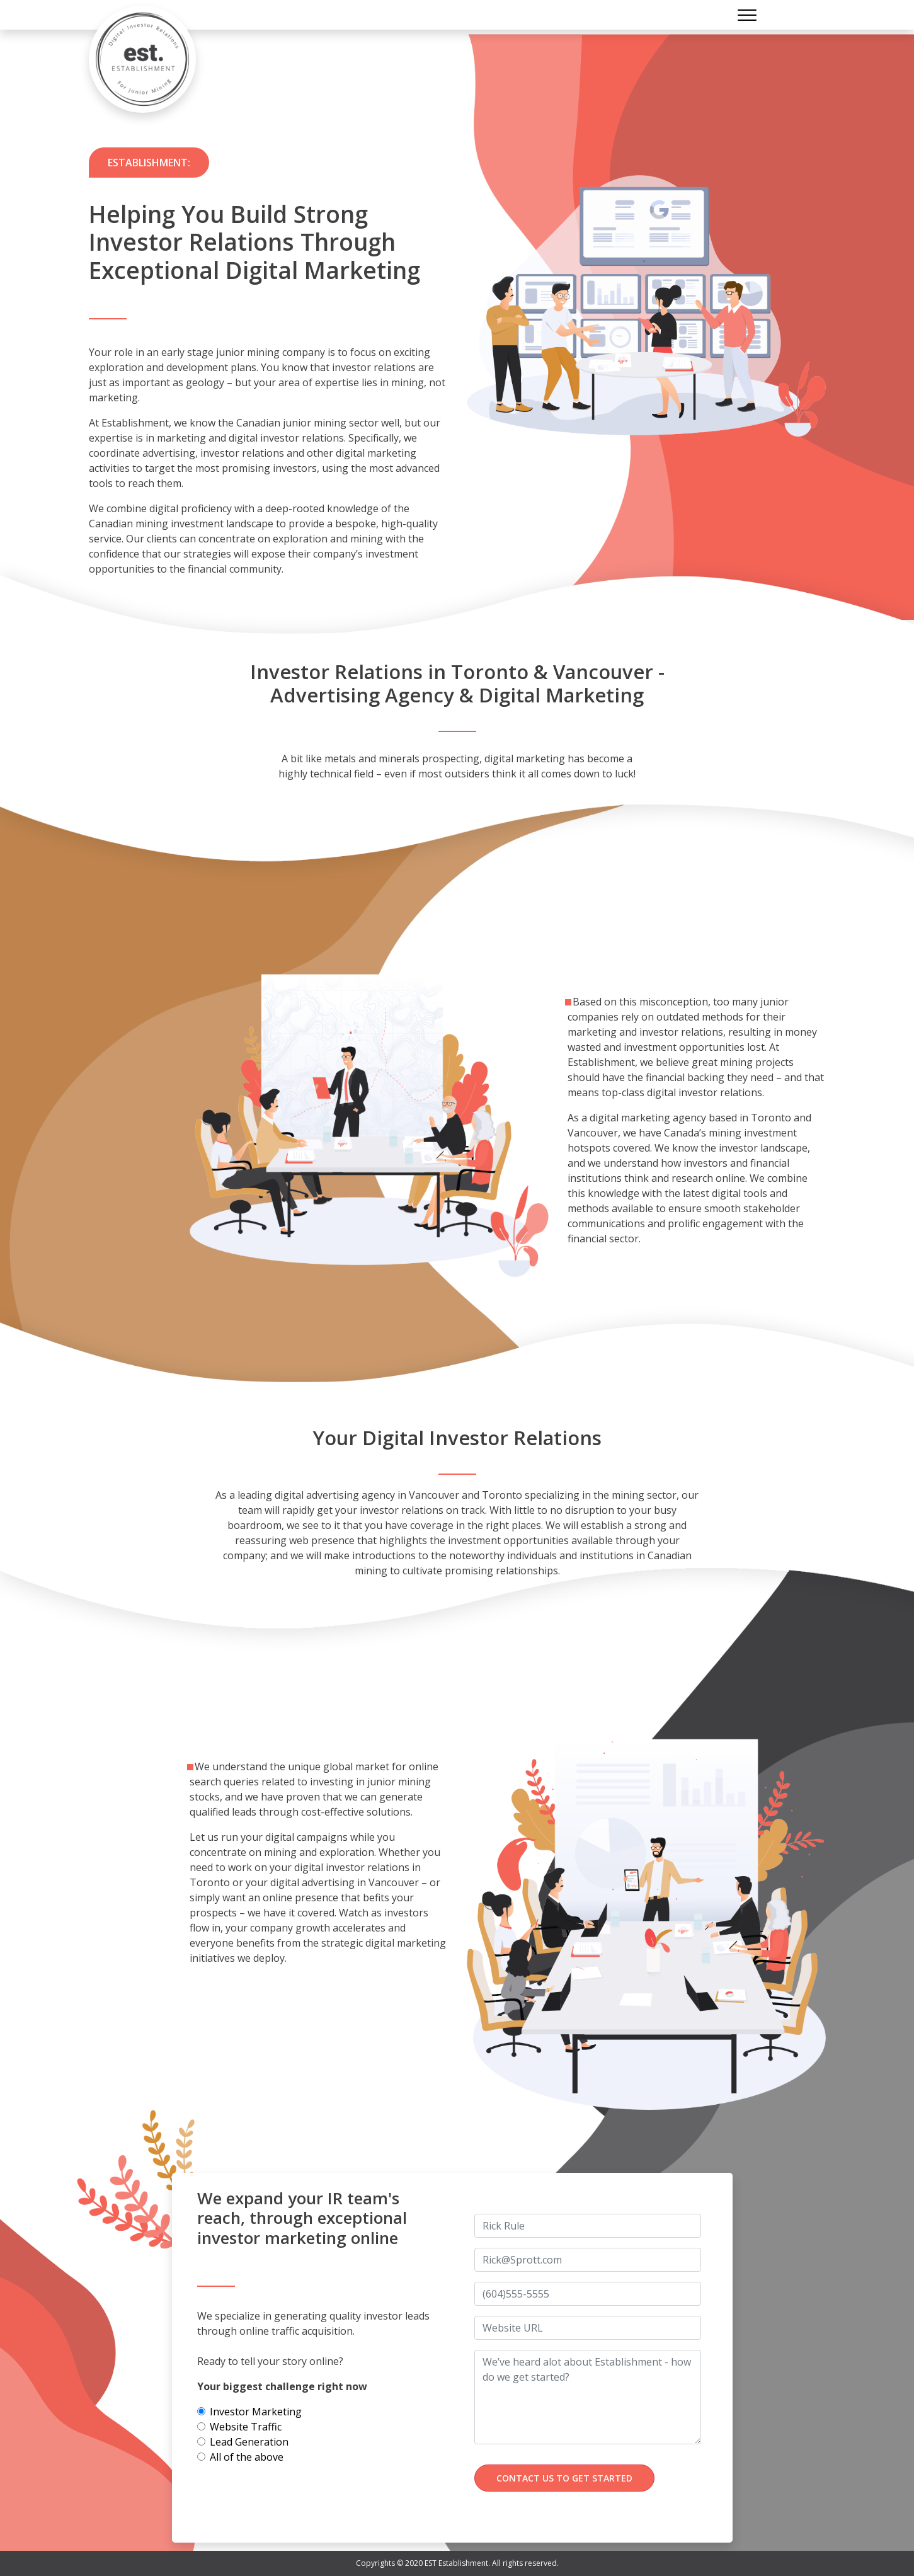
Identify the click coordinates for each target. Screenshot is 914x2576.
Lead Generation (249, 2442)
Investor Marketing (256, 2412)
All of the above (246, 2457)
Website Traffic (246, 2427)
